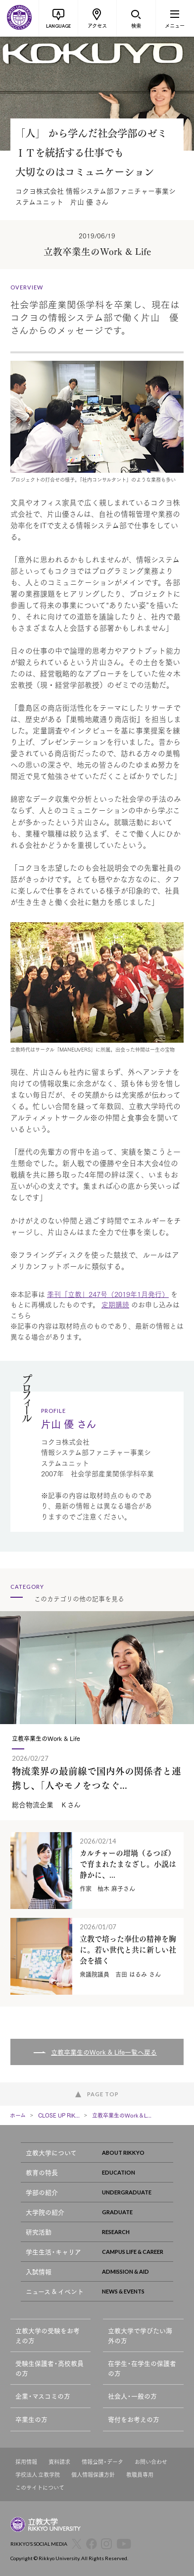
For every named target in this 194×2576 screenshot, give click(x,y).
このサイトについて (39, 2487)
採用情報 (26, 2462)
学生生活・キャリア (99, 2251)
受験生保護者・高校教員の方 (49, 2368)
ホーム (18, 2115)
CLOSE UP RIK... (59, 2115)
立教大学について (99, 2152)
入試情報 (99, 2271)
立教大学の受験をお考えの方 (47, 2335)
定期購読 (115, 1304)
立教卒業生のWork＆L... (121, 2115)
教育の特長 (99, 2172)
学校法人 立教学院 (37, 2474)
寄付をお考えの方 (133, 2419)
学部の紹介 (99, 2192)
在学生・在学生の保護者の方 (142, 2368)
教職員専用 (139, 2474)
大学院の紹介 (99, 2212)
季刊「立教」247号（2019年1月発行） (108, 1293)
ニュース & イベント (99, 2291)
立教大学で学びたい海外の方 (140, 2335)
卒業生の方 (31, 2419)
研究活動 (99, 2231)
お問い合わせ (151, 2462)
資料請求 (59, 2462)
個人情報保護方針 (93, 2474)
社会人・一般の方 (132, 2396)
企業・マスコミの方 (42, 2396)
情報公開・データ (102, 2462)
